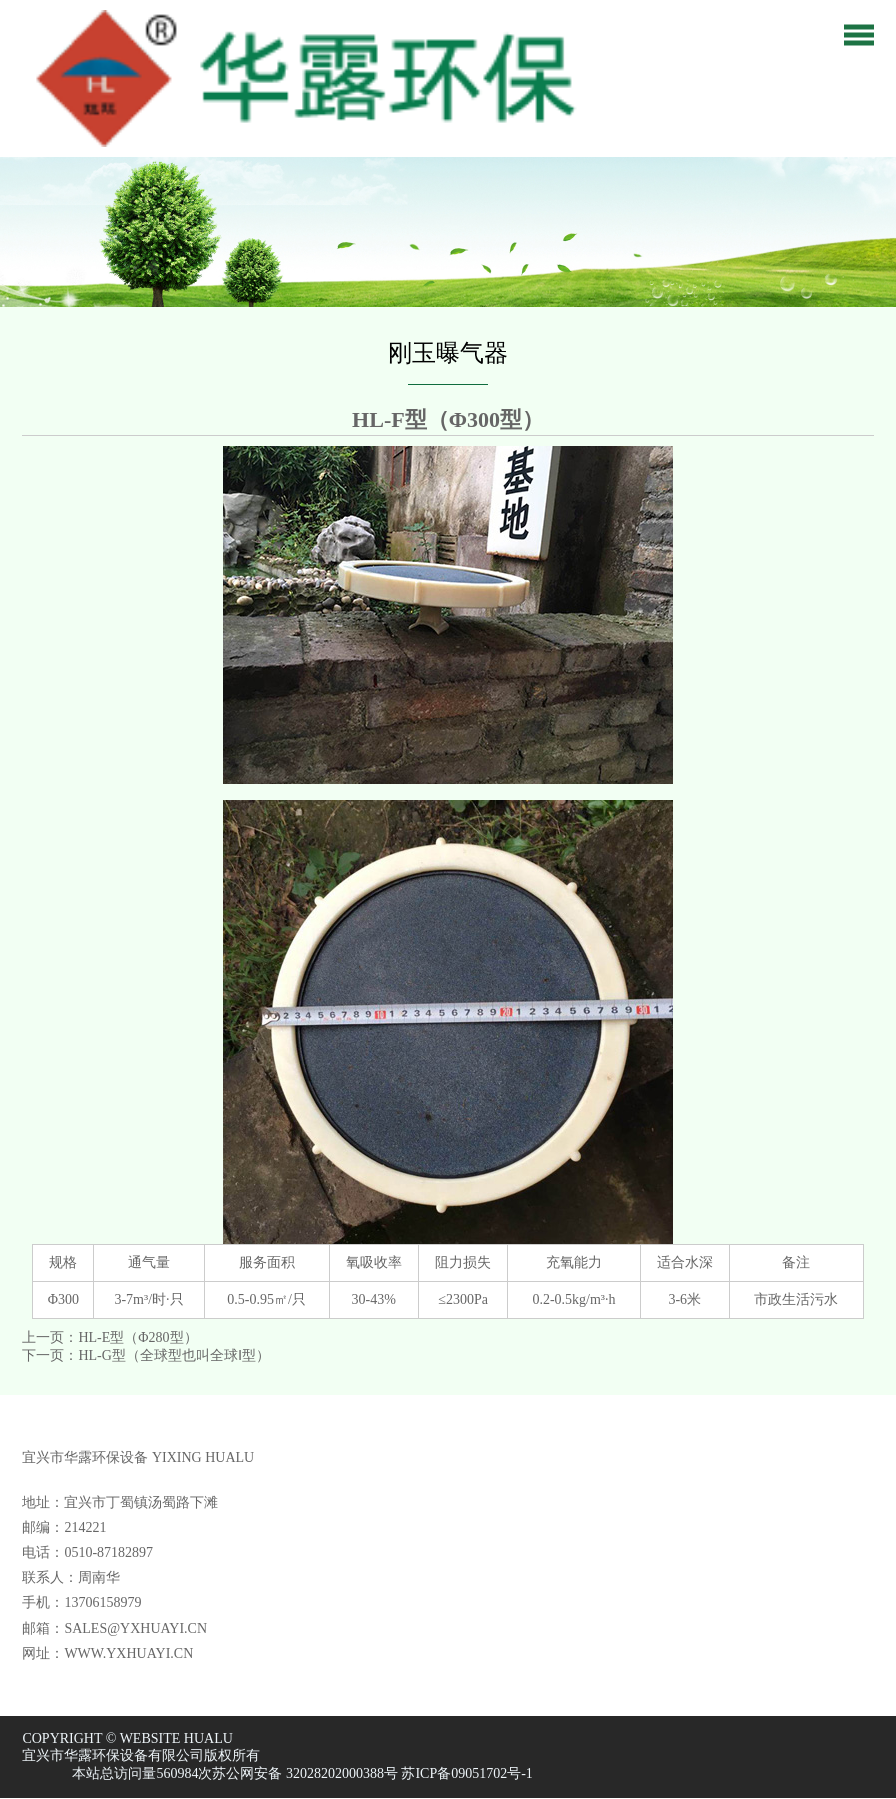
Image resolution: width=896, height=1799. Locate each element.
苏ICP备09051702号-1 (466, 1773)
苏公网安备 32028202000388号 (305, 1773)
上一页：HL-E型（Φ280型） (109, 1337)
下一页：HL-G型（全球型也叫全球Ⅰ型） (145, 1355)
